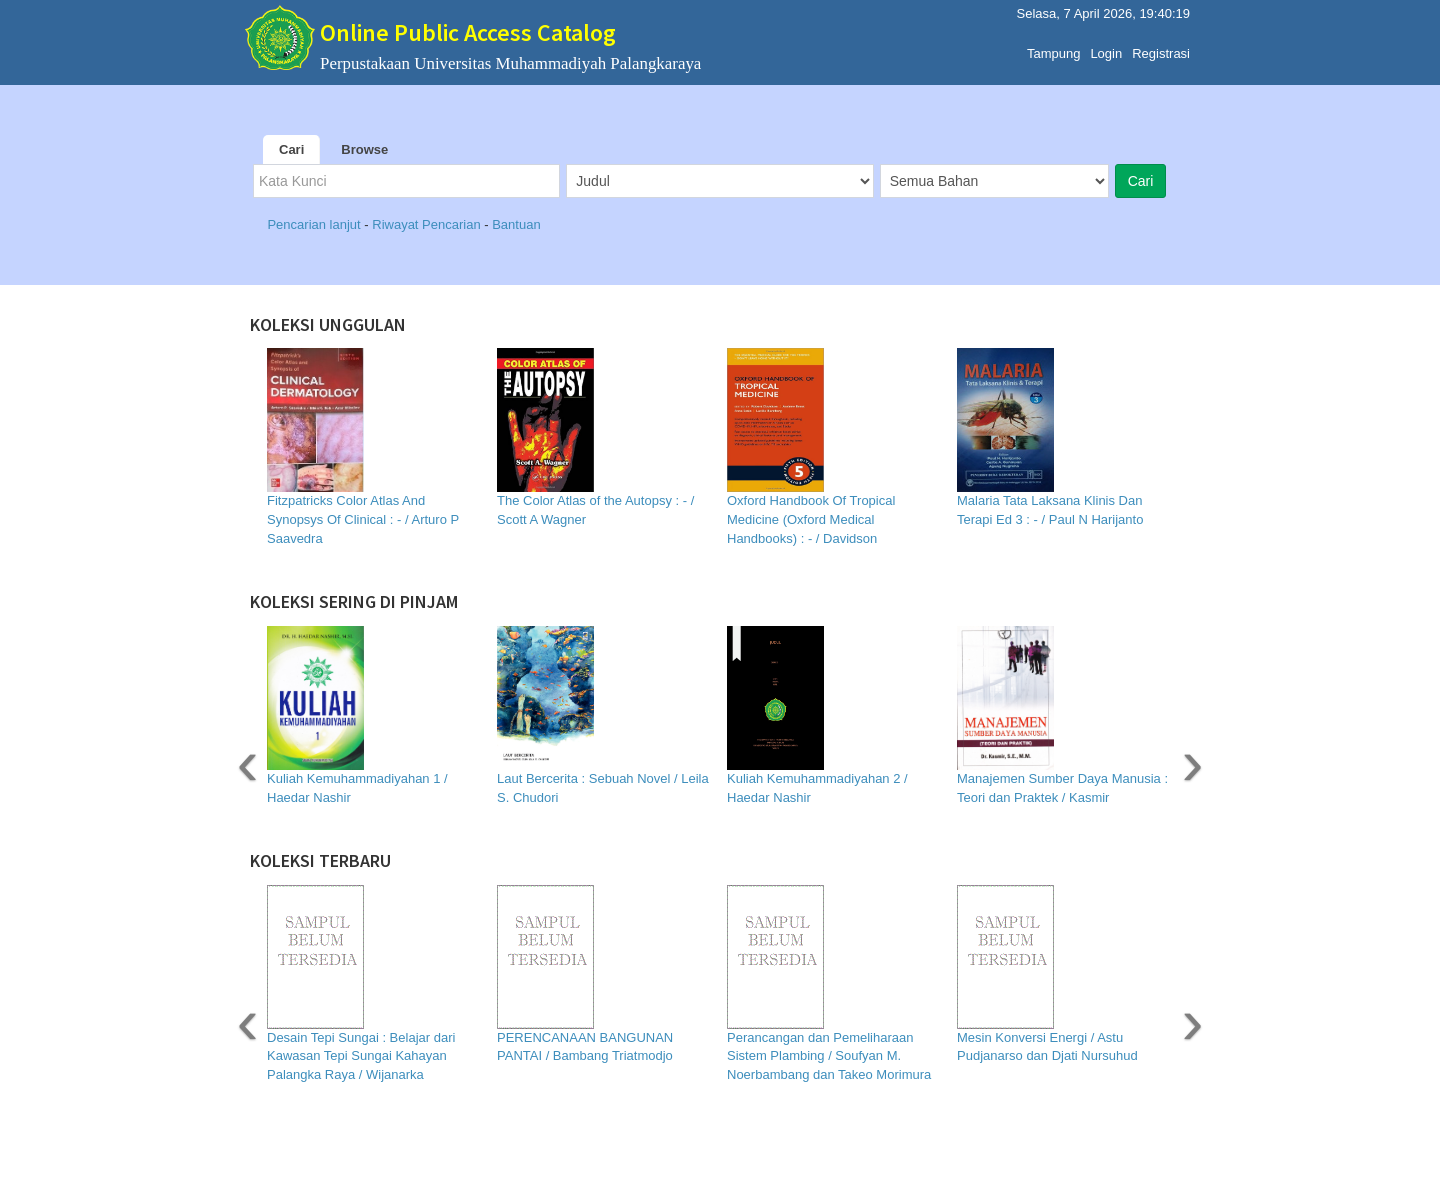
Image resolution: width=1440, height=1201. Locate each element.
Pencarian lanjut (315, 224)
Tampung (1053, 53)
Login (1106, 53)
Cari (291, 149)
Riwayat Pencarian (428, 224)
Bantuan (516, 224)
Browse (364, 149)
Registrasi (1161, 53)
